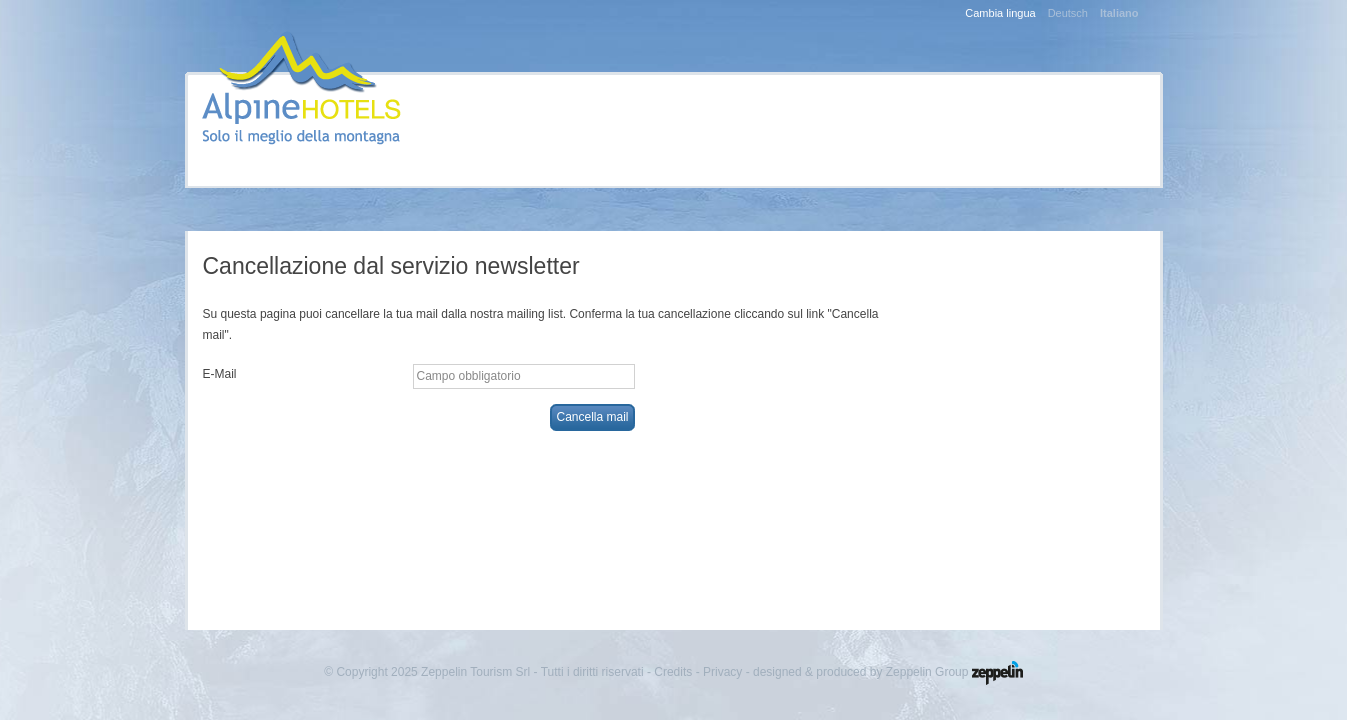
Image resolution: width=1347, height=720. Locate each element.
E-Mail (220, 374)
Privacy (722, 672)
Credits (673, 672)
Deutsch (1068, 13)
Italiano (1119, 13)
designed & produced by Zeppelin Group (888, 672)
